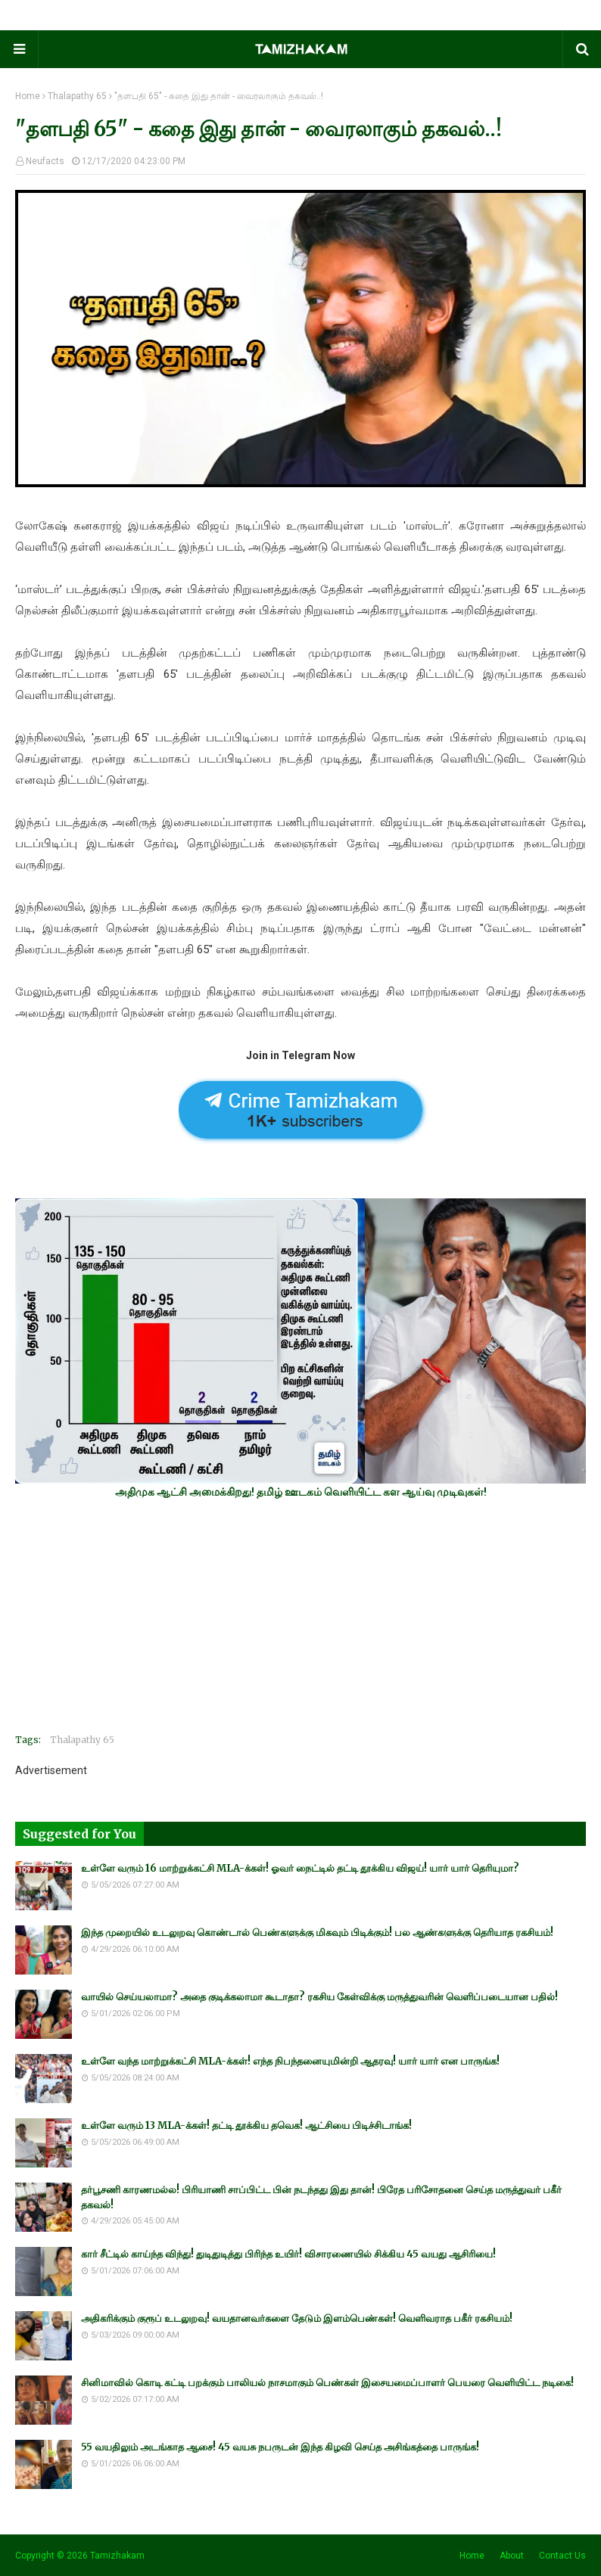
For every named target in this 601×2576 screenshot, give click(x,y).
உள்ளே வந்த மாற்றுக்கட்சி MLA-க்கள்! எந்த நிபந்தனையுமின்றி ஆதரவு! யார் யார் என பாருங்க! (290, 2061)
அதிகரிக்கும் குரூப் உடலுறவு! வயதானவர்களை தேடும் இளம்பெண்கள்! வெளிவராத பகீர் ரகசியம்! (296, 2318)
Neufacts (45, 161)
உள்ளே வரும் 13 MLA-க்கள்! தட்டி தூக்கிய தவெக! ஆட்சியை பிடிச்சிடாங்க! (246, 2125)
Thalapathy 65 (77, 96)
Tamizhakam (117, 2555)
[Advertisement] (300, 1616)
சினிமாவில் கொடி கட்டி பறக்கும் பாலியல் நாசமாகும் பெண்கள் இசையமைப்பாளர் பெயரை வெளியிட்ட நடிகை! (327, 2382)
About (512, 2555)
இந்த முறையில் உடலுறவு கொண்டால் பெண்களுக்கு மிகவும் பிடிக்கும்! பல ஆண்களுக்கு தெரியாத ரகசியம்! (317, 1932)
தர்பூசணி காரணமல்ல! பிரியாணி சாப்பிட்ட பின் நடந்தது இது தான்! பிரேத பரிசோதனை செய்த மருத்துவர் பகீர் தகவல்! (321, 2197)
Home (27, 96)
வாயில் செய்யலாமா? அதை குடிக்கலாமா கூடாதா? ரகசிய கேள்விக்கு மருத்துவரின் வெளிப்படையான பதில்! (319, 1996)
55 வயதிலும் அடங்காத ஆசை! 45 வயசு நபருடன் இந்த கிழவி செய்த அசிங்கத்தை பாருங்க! (280, 2447)
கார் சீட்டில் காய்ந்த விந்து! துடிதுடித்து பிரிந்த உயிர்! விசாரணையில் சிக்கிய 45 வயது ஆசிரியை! (288, 2254)
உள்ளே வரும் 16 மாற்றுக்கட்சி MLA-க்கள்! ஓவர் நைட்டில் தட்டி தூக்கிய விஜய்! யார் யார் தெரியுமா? (300, 1868)
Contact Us (562, 2555)
